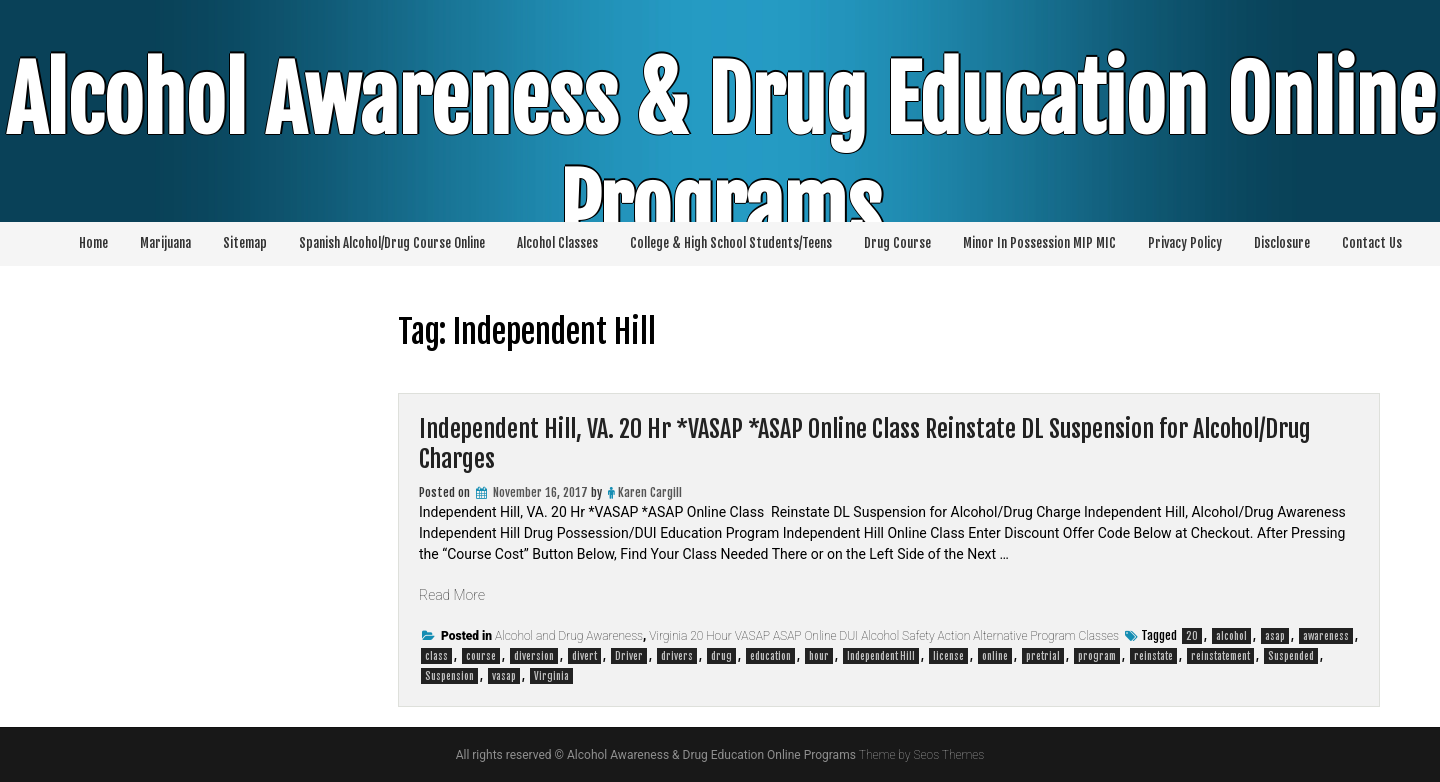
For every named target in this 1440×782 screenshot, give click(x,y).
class (436, 656)
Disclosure (1282, 243)
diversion (534, 656)
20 (1192, 636)
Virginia (551, 676)
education (770, 656)
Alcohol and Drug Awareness (569, 636)
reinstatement (1220, 656)
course (481, 656)
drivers (677, 656)
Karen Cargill (650, 492)
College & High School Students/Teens (731, 243)
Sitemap (245, 243)
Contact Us (1372, 243)
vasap (504, 676)
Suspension (449, 676)
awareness (1326, 636)
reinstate (1153, 656)
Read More (452, 595)
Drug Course (897, 243)
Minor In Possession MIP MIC (1039, 243)
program (1097, 656)
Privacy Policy (1185, 243)
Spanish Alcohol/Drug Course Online (392, 243)
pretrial (1043, 656)
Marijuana (165, 243)
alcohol (1231, 636)
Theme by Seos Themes (921, 755)
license (948, 656)
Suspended (1291, 656)
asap (1275, 636)
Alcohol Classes (557, 243)
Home (93, 243)
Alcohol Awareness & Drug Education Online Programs (720, 155)
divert (584, 656)
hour (819, 656)
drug (721, 656)
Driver (629, 656)
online (995, 656)
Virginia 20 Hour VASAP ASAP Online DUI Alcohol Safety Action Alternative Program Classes (884, 636)
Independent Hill (881, 656)
